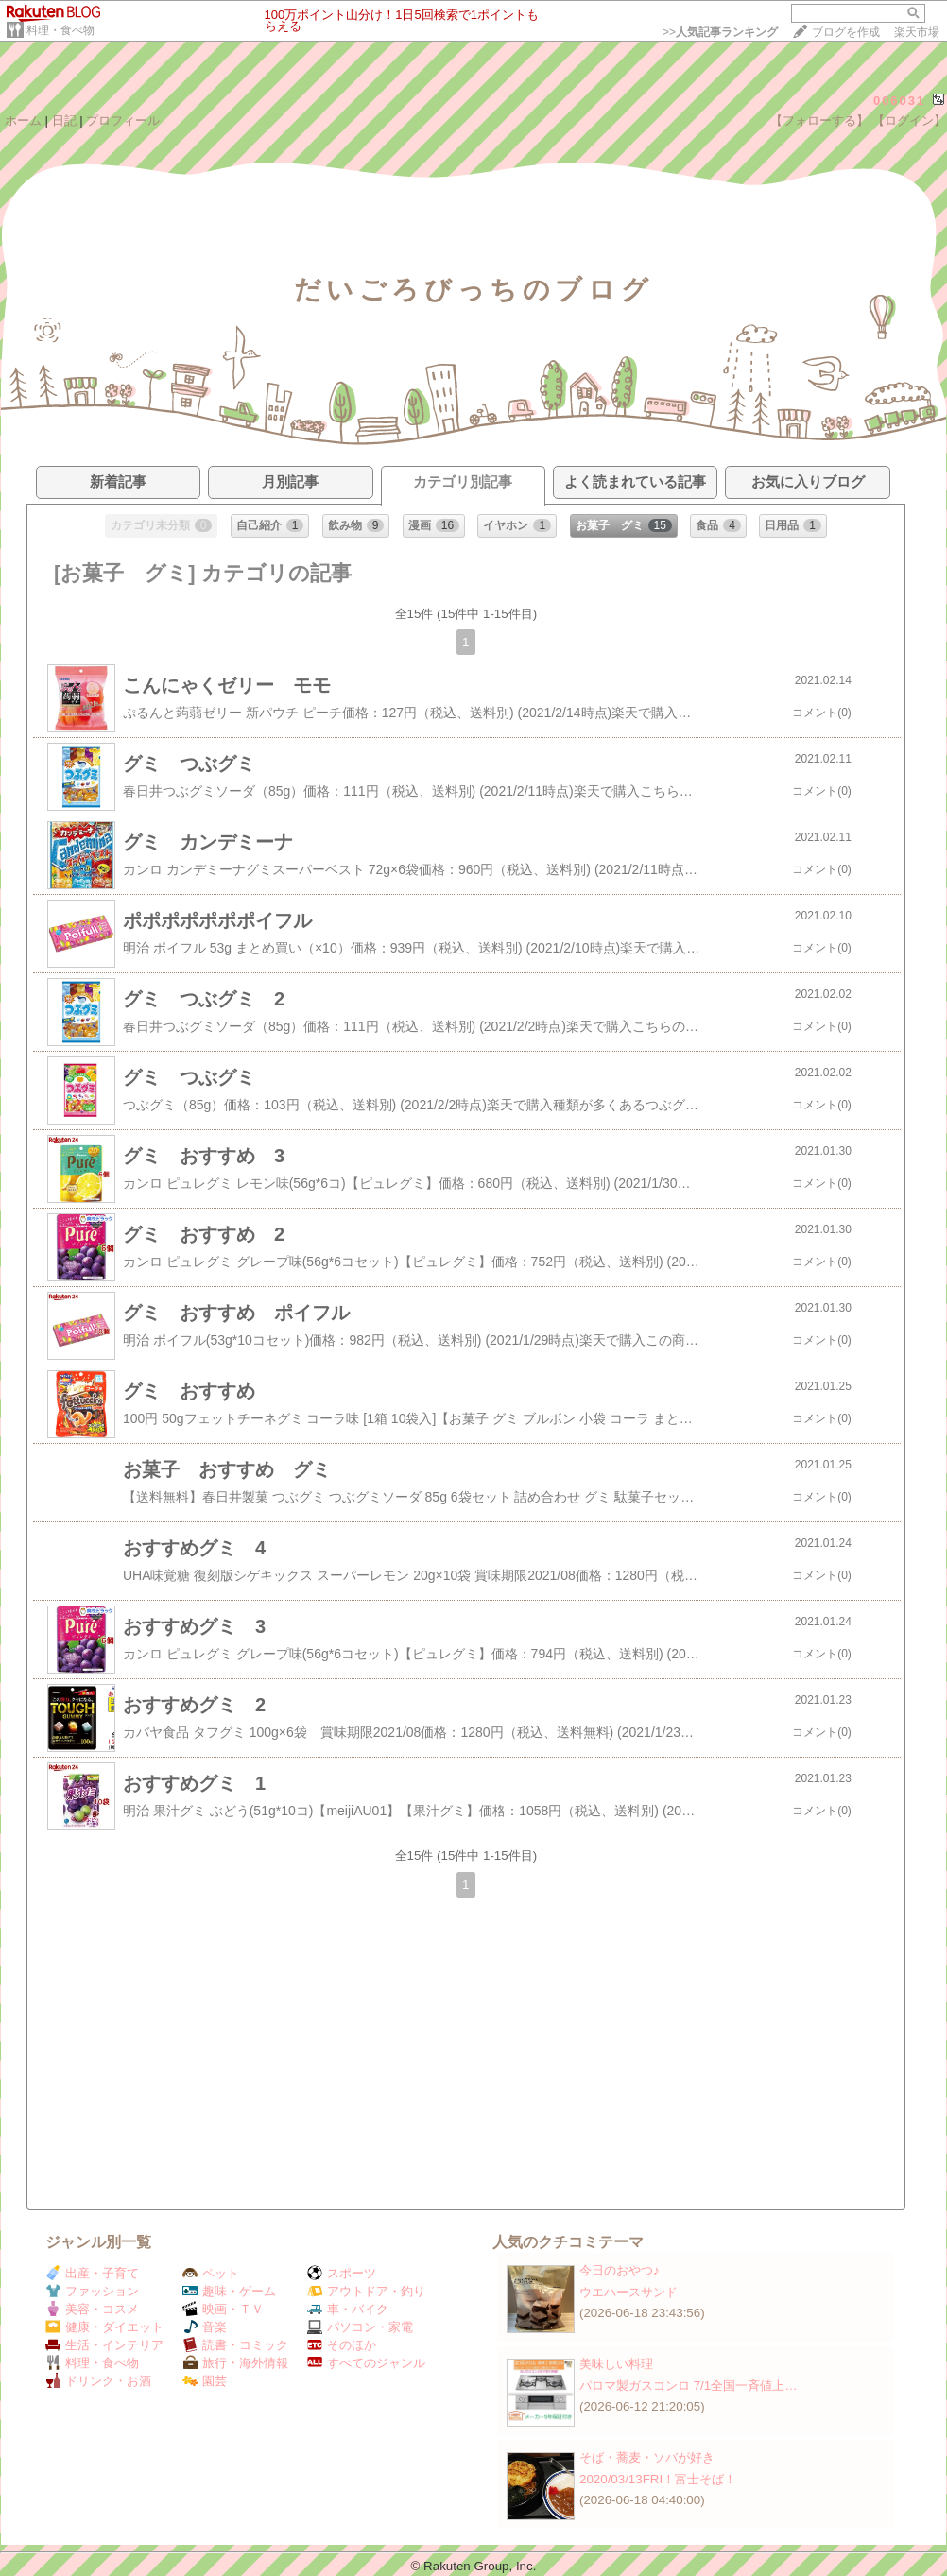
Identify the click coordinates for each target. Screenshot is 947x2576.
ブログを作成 (846, 32)
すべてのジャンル (366, 2363)
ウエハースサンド (628, 2292)
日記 (64, 120)
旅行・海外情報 (235, 2363)
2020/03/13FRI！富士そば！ (657, 2479)
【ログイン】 (909, 120)
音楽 (204, 2327)
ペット (210, 2273)
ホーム (23, 120)
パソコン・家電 (360, 2327)
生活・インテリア (104, 2345)
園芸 (204, 2381)
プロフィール (123, 120)
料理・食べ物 (60, 30)
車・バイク (347, 2309)
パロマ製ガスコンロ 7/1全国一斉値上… (688, 2386)
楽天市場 (916, 32)
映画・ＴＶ (223, 2309)
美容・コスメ (92, 2309)
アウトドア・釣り (366, 2291)
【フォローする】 (819, 120)
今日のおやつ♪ (619, 2270)
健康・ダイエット (104, 2327)
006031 (899, 101)
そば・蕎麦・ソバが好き (647, 2457)
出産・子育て (92, 2273)
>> (720, 32)
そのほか (341, 2345)
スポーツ (341, 2273)
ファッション (92, 2291)
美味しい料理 (616, 2364)
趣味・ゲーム (229, 2291)
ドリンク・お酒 (98, 2381)
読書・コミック (235, 2345)
